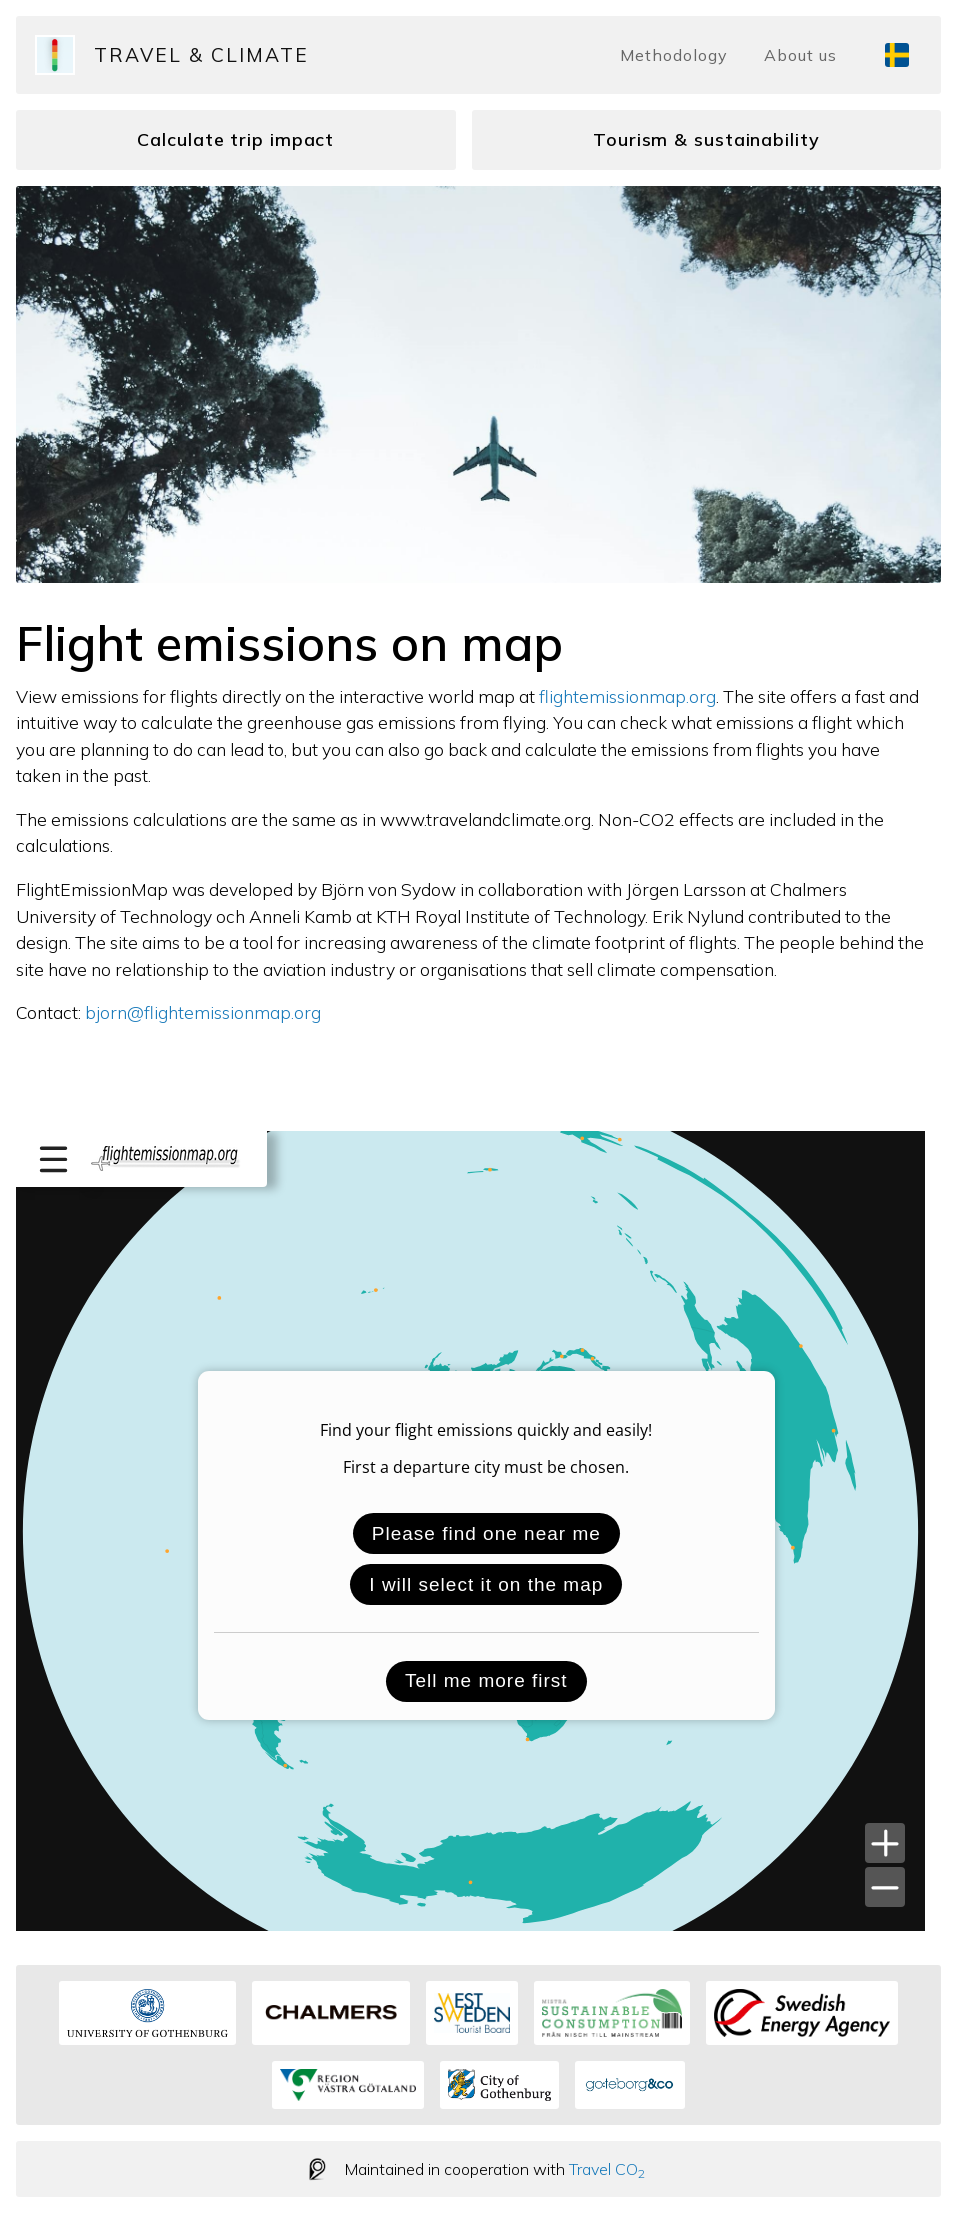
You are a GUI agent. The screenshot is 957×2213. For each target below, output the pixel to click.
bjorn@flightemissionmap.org (203, 1012)
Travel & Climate (201, 55)
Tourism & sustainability (706, 139)
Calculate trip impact (235, 139)
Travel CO (607, 2169)
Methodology (674, 55)
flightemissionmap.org (627, 696)
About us (800, 55)
